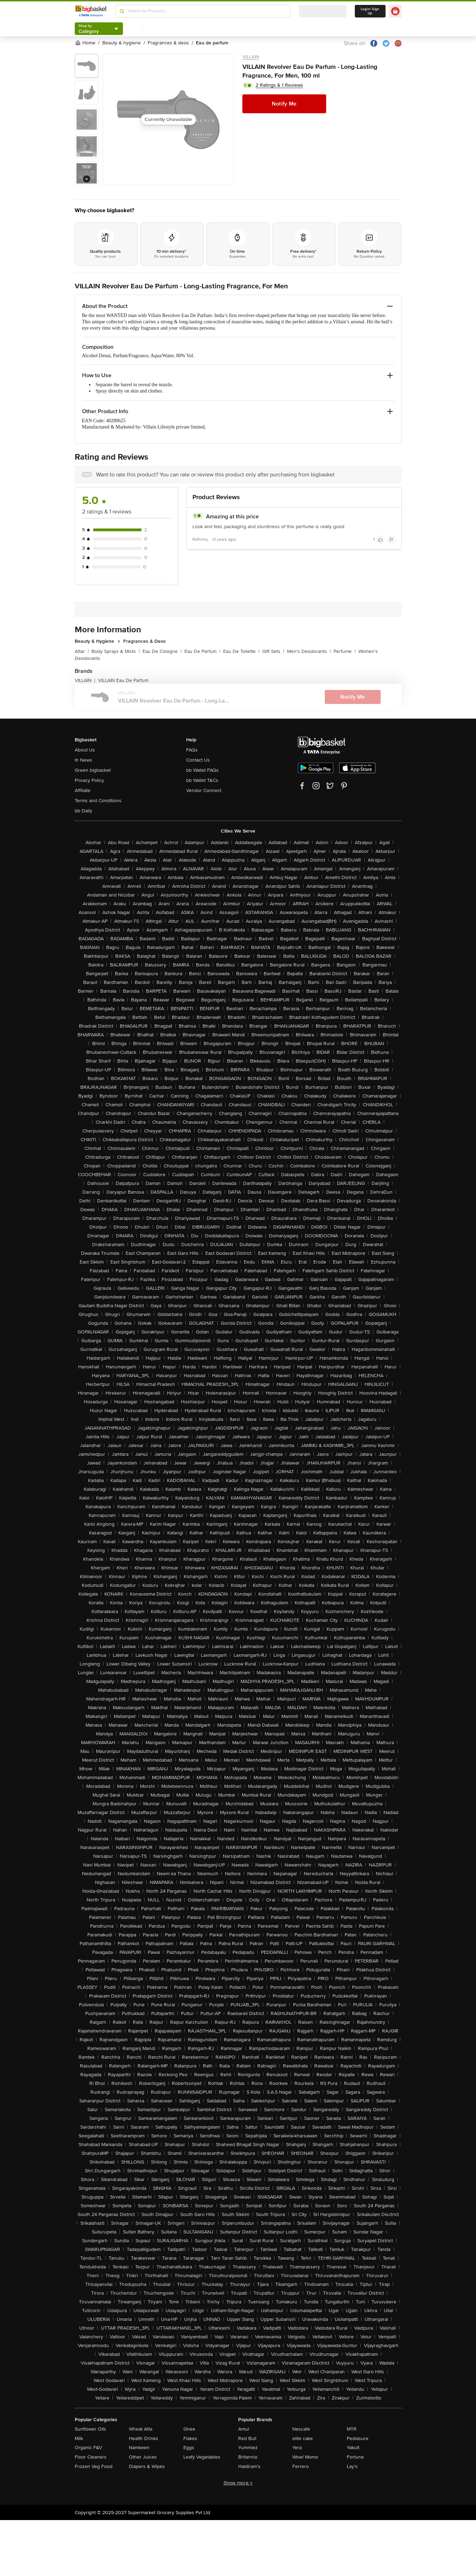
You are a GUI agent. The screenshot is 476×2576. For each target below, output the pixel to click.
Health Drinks (143, 2438)
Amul (243, 2429)
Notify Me (284, 103)
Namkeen (139, 2448)
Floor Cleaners (91, 2457)
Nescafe (301, 2429)
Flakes (190, 2438)
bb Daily (83, 811)
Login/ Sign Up (370, 11)
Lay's (352, 2466)
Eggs (188, 2448)
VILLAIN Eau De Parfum (123, 680)
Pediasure (357, 2438)
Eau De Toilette (241, 651)
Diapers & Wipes (147, 2466)
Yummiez (248, 2448)
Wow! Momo (305, 2457)
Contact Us (198, 760)
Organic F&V (88, 2448)
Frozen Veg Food (93, 2466)
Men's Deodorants (309, 651)
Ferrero (300, 2466)
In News (83, 760)
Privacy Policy (89, 780)
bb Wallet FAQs (202, 770)
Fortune (355, 2457)
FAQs (192, 750)
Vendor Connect (203, 790)
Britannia (247, 2457)
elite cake (302, 2438)
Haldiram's (249, 2466)
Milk (79, 2438)
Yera (297, 2448)
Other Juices (143, 2457)
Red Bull (247, 2438)
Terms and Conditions (98, 801)
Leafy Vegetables (201, 2457)
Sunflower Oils (90, 2429)
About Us (85, 750)
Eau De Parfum (202, 651)
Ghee (189, 2429)
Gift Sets (273, 651)
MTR (352, 2429)
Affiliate (82, 790)
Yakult (353, 2448)
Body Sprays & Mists (115, 651)
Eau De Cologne (162, 651)
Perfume (345, 651)
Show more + (238, 2483)
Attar (82, 651)
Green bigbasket (93, 770)
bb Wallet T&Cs (202, 780)
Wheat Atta (140, 2429)
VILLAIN (250, 57)
